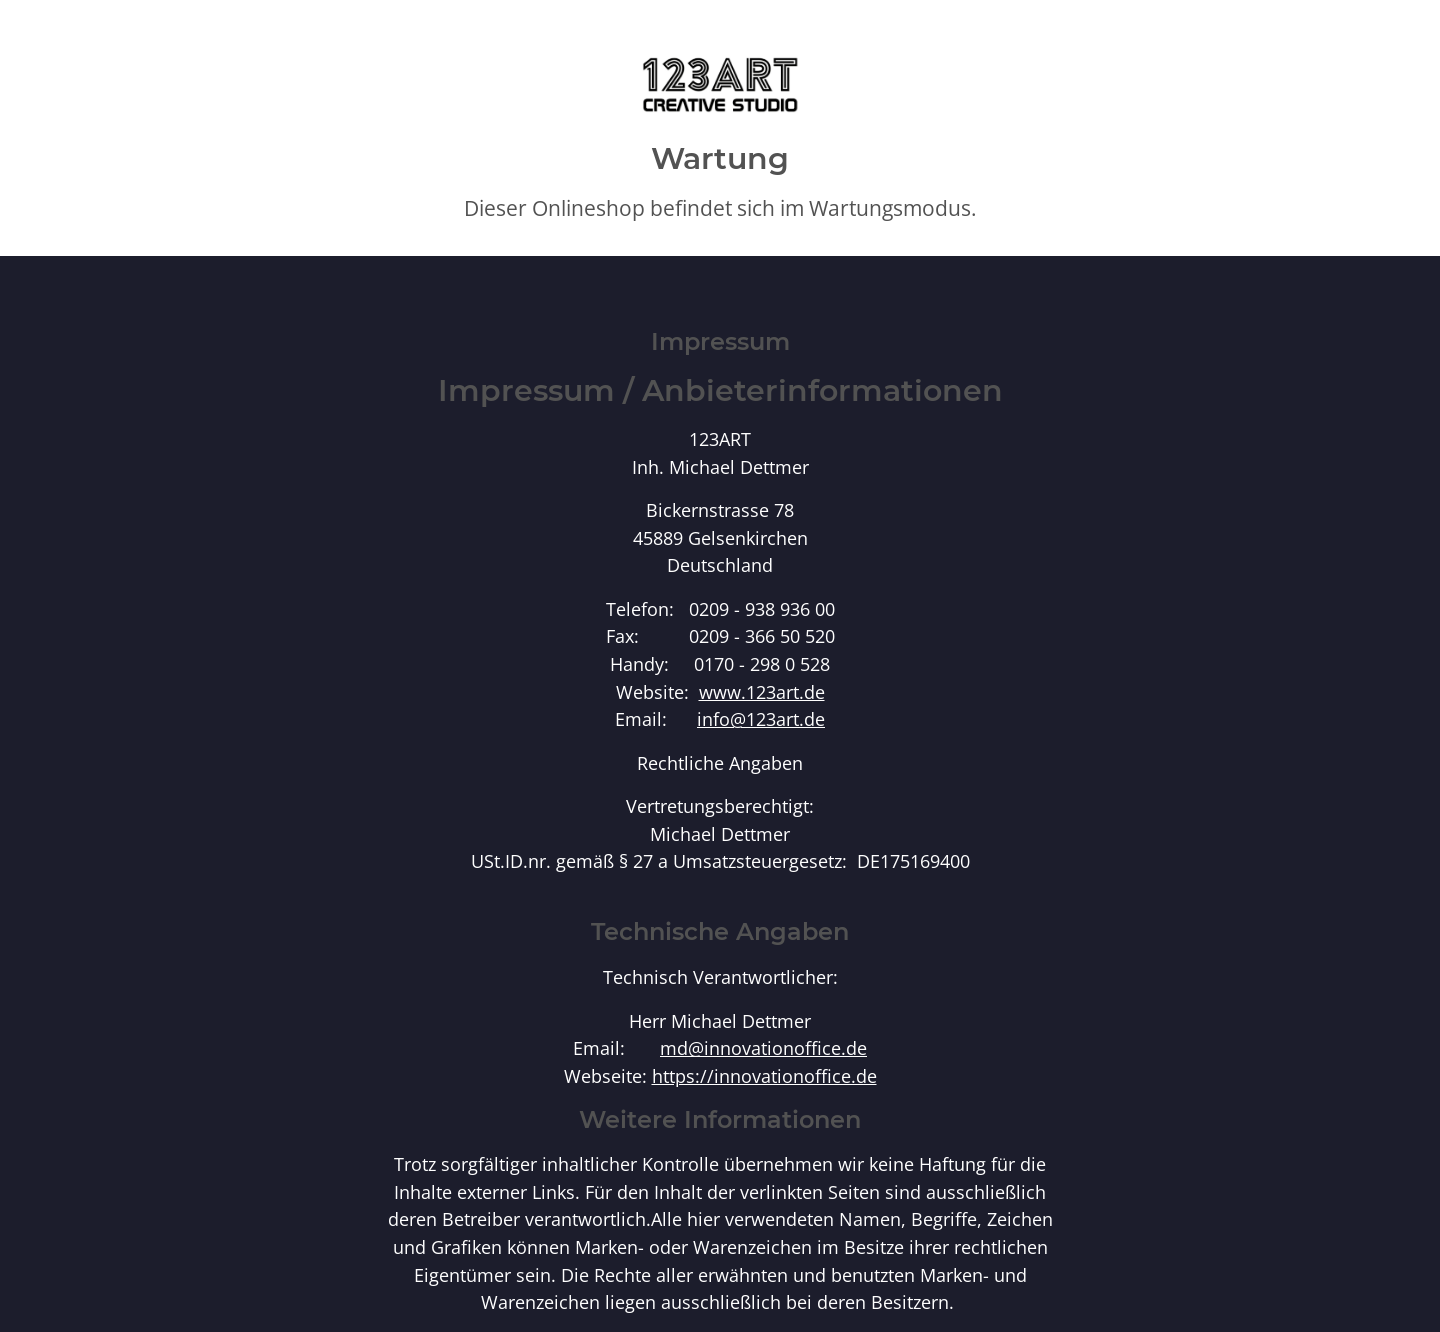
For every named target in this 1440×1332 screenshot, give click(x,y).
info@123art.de (761, 718)
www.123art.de (762, 691)
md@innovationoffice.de (763, 1047)
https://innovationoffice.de (764, 1075)
